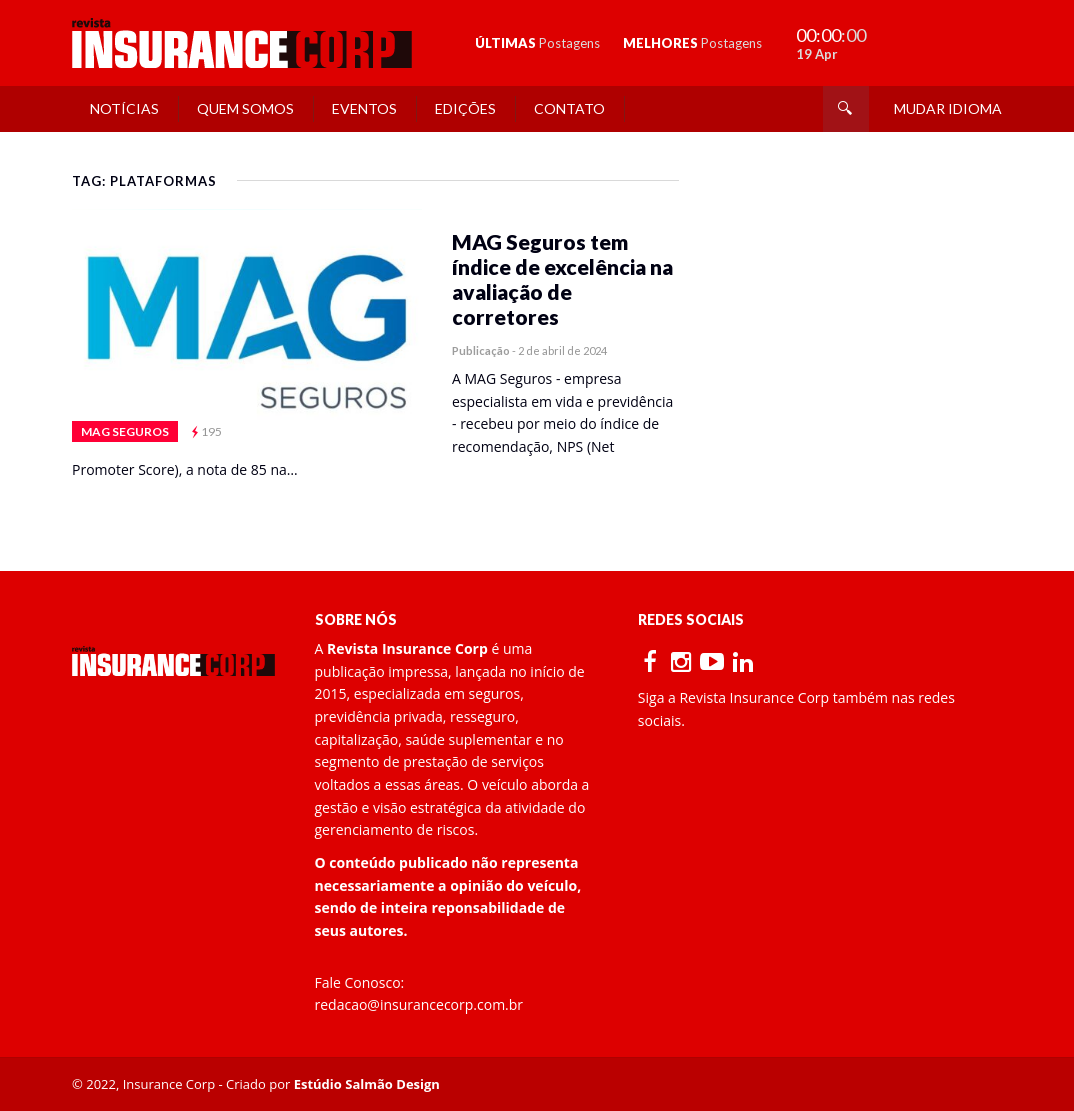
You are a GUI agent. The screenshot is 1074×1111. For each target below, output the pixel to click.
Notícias (124, 108)
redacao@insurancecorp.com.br (419, 1004)
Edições (465, 108)
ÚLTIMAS (537, 43)
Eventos (364, 108)
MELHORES (692, 43)
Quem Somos (245, 108)
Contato (569, 108)
